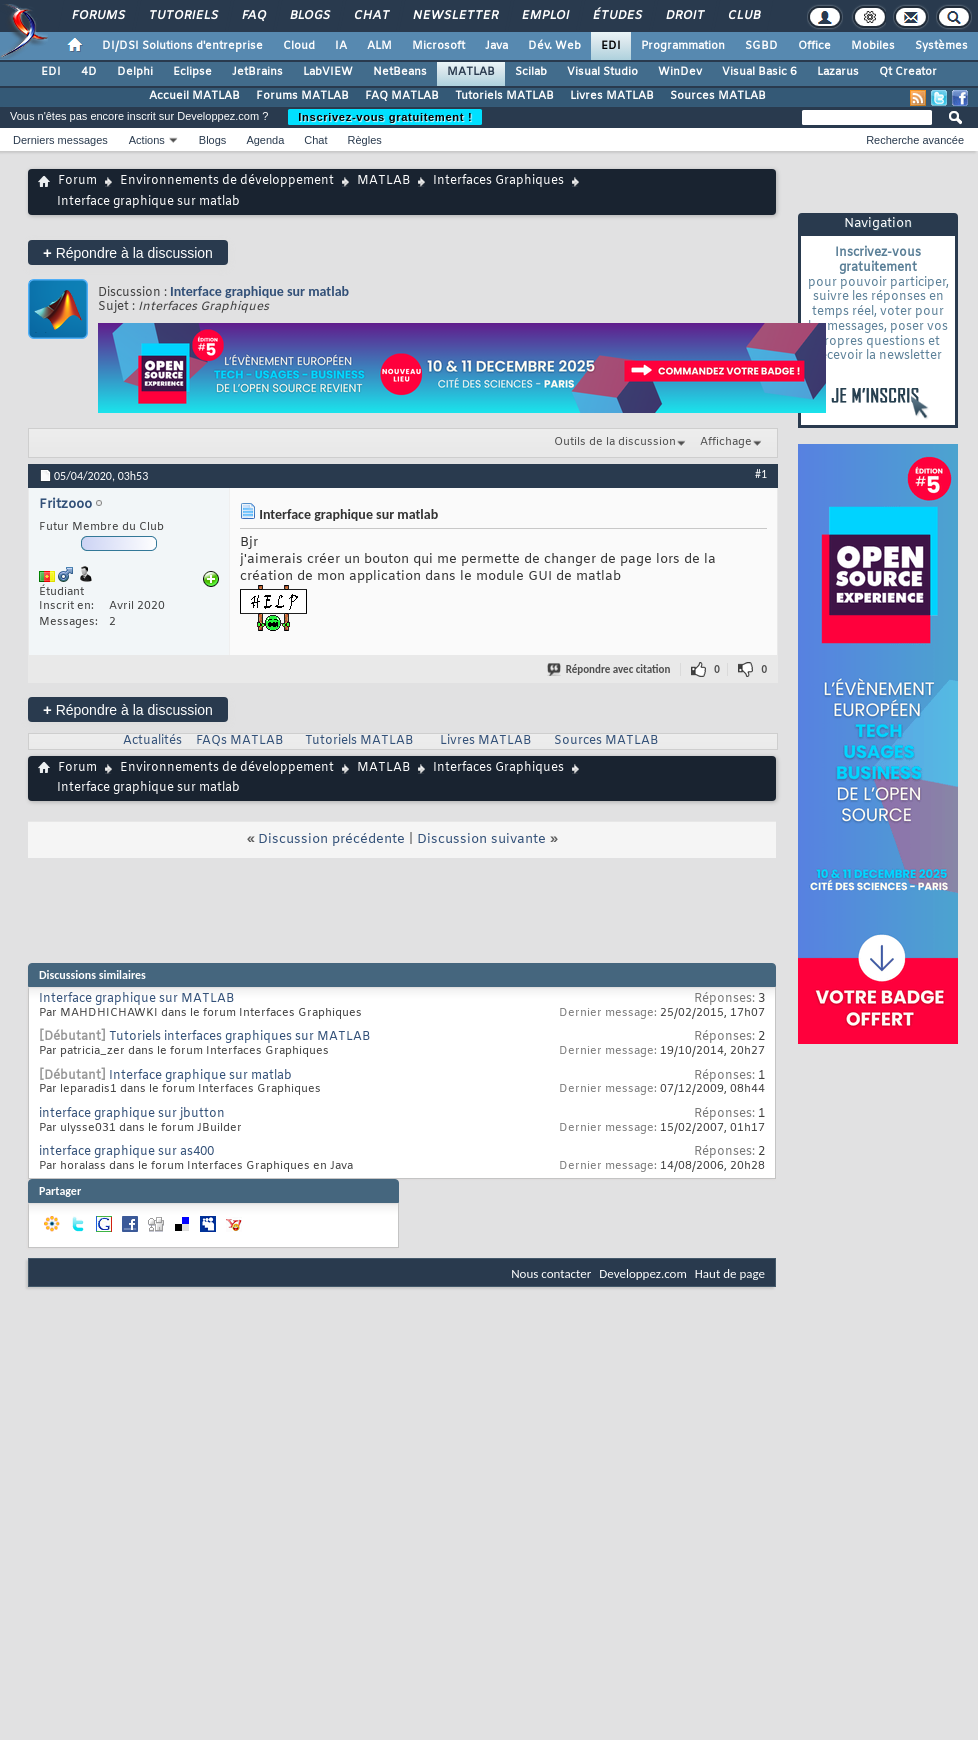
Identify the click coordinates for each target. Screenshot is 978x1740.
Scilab (531, 72)
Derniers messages (60, 140)
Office (814, 46)
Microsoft (438, 46)
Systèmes (941, 46)
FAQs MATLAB (239, 741)
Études (616, 16)
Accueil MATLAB (194, 96)
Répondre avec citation (610, 669)
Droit (684, 16)
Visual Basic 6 (759, 72)
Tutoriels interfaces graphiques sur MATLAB (239, 1037)
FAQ (253, 16)
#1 (761, 474)
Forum (77, 181)
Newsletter (454, 16)
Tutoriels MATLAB (504, 96)
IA (341, 46)
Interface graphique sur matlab (259, 291)
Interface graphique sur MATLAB (136, 999)
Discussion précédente (331, 839)
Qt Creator (908, 72)
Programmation (683, 46)
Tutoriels (182, 16)
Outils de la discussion (615, 442)
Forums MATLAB (302, 96)
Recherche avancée (915, 140)
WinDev (680, 72)
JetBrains (257, 72)
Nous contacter (551, 1273)
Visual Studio (602, 72)
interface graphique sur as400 (126, 1152)
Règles (365, 140)
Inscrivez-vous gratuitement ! (385, 117)
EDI (611, 46)
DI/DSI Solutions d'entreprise (182, 46)
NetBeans (400, 72)
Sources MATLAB (718, 96)
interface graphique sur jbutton (132, 1114)
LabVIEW (328, 72)
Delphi (135, 72)
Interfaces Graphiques (498, 181)
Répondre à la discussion (128, 252)
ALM (379, 46)
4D (89, 72)
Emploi (544, 16)
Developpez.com (643, 1273)
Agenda (265, 140)
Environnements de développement (227, 181)
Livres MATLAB (612, 96)
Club (743, 16)
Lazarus (838, 72)
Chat (370, 16)
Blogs (309, 16)
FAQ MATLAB (402, 96)
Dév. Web (554, 46)
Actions (147, 140)
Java (496, 46)
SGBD (761, 46)
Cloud (299, 46)
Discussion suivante (481, 839)
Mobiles (873, 46)
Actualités (152, 741)
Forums (97, 16)
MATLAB (471, 72)
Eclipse (192, 72)
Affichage (726, 442)
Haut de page (730, 1273)
